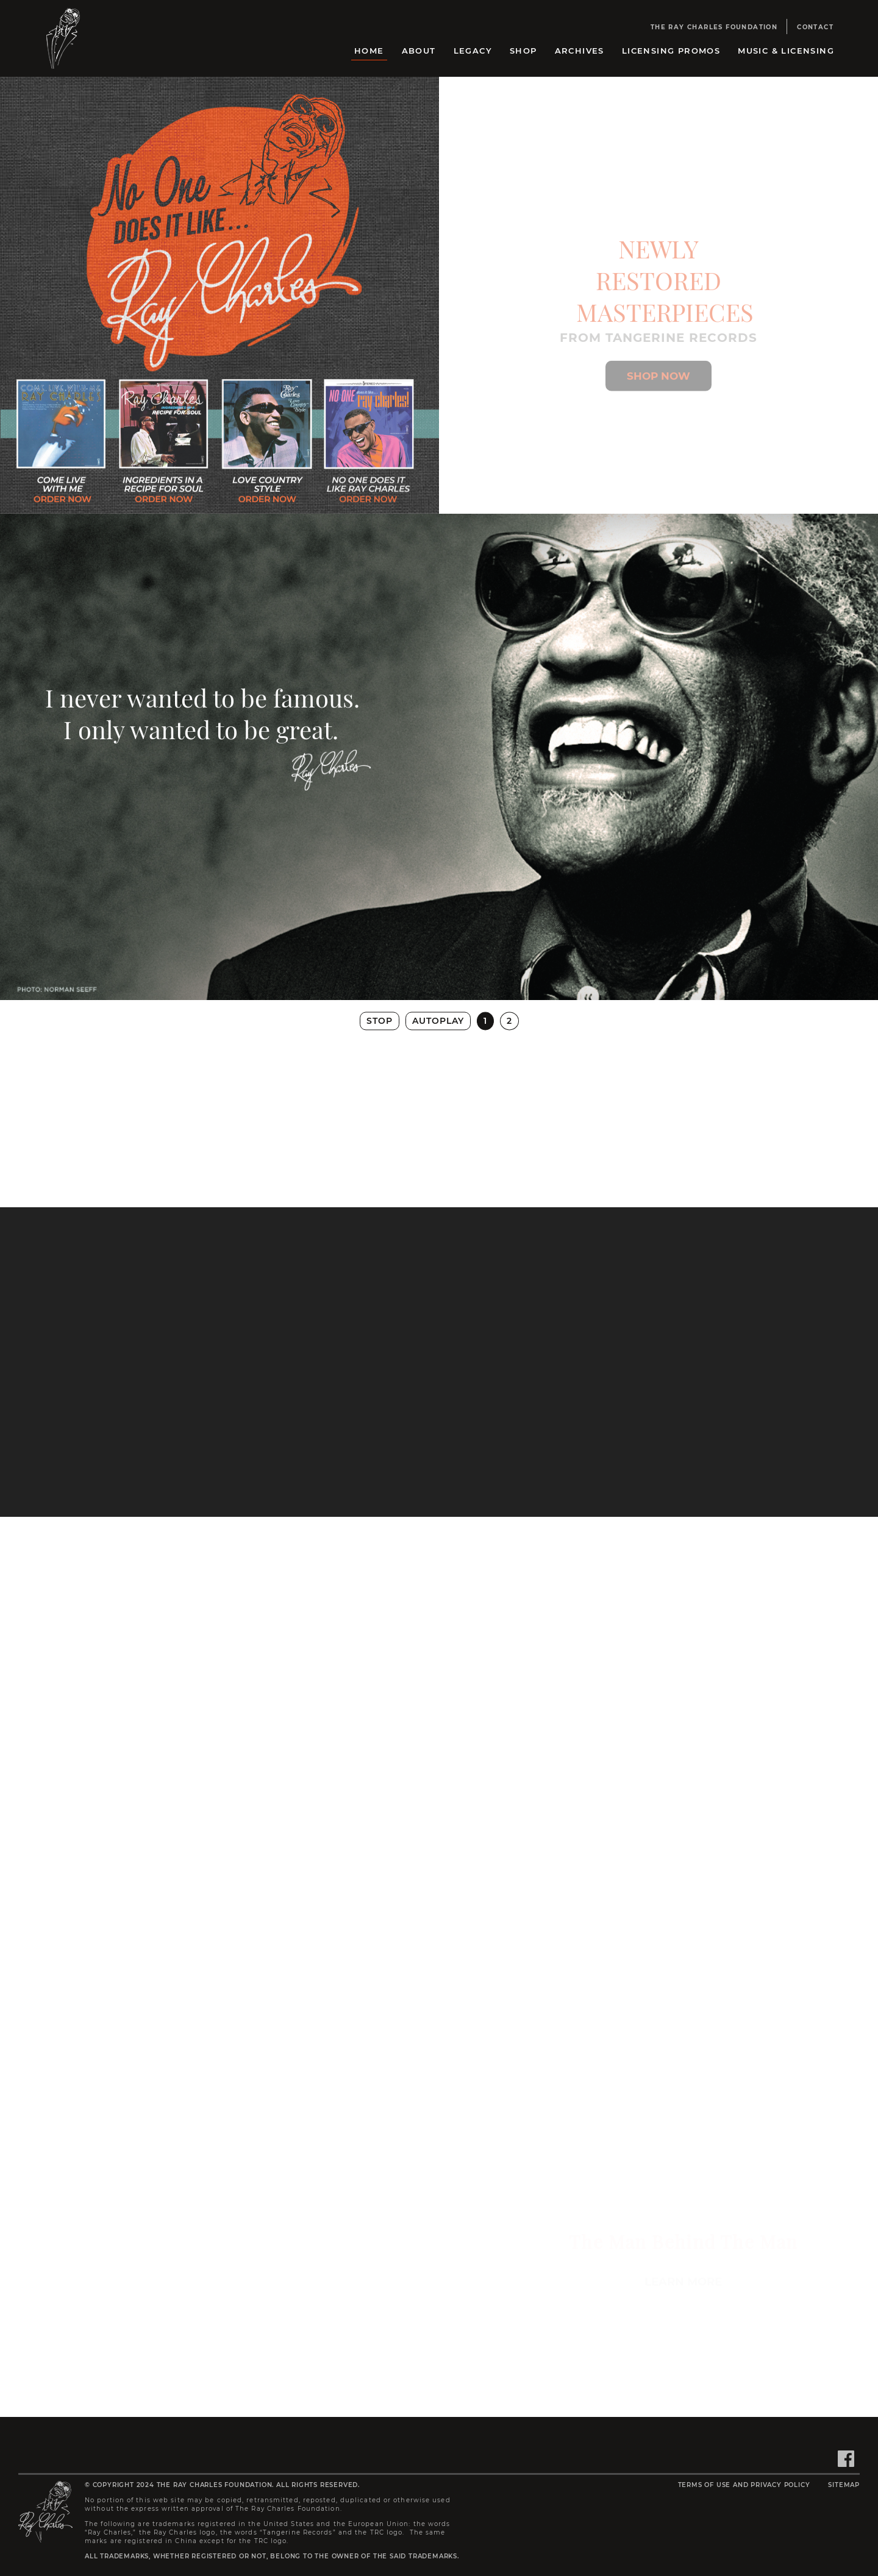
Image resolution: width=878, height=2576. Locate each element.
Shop (523, 50)
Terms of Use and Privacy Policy (744, 2485)
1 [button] (485, 1021)
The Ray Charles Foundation (714, 27)
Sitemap (844, 2485)
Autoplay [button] (438, 1021)
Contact (815, 27)
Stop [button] (379, 1021)
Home (369, 50)
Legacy (473, 50)
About (419, 50)
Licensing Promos (671, 50)
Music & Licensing (786, 50)
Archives (579, 50)
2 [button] (509, 1021)
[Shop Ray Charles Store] (658, 388)
